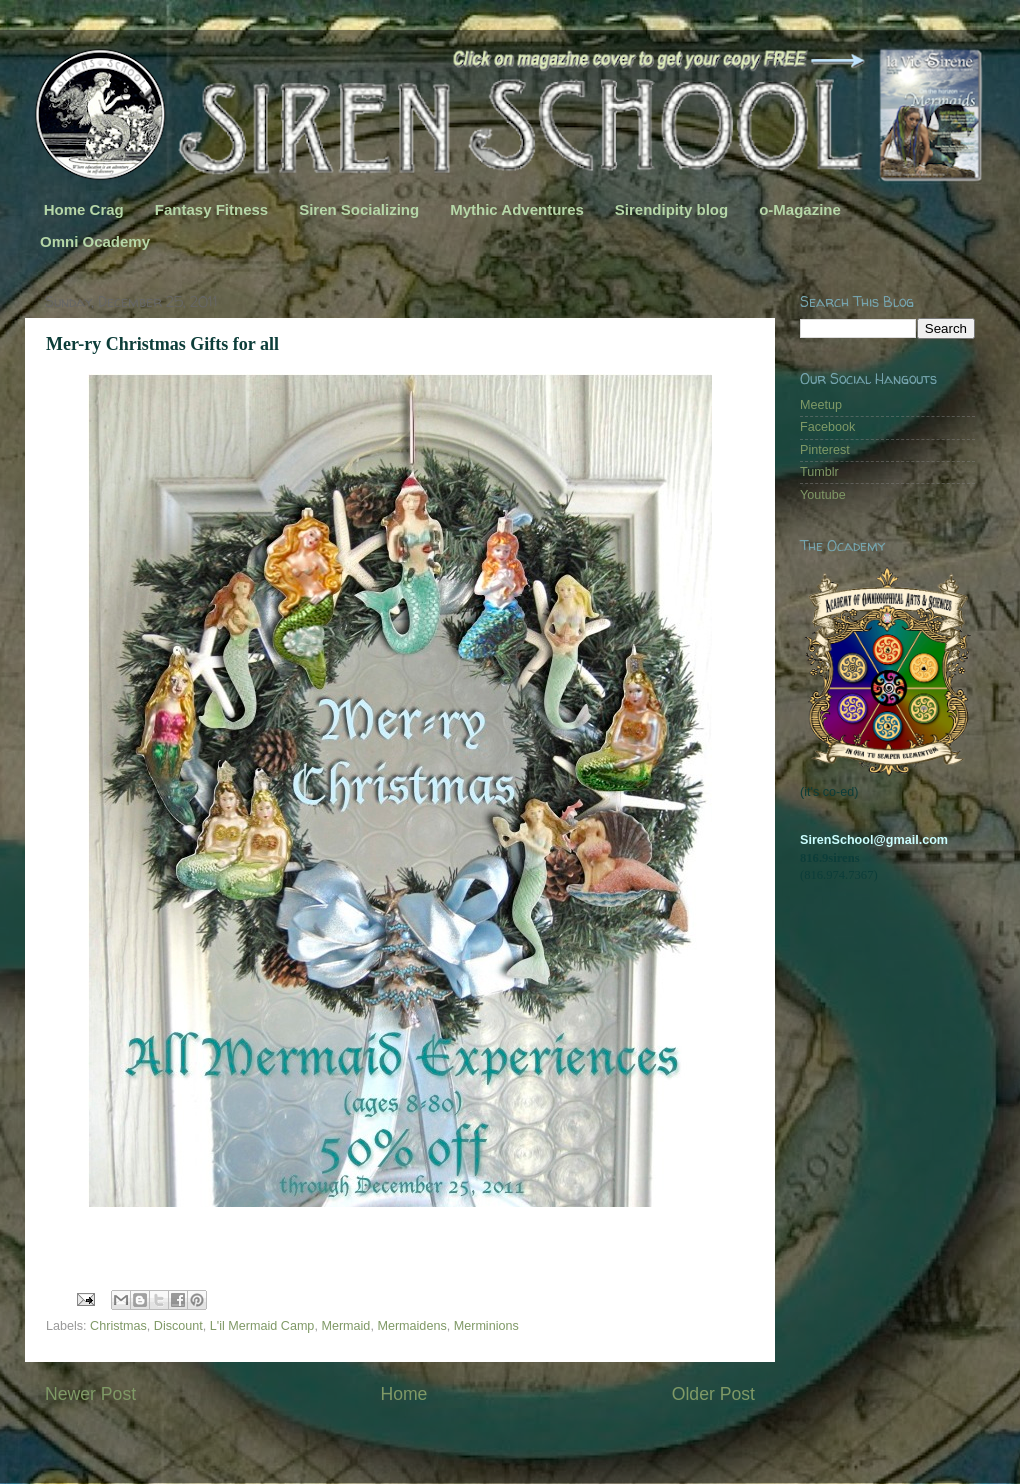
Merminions (486, 1326)
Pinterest (825, 450)
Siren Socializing (359, 209)
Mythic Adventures (517, 209)
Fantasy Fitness (211, 209)
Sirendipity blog (671, 209)
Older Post (713, 1394)
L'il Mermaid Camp (262, 1326)
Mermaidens (411, 1326)
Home (403, 1394)
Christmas (118, 1326)
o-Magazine (800, 209)
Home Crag (84, 209)
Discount (178, 1326)
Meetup (821, 405)
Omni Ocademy (95, 241)
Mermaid (345, 1326)
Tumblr (819, 472)
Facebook (827, 427)
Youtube (823, 495)
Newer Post (90, 1394)
